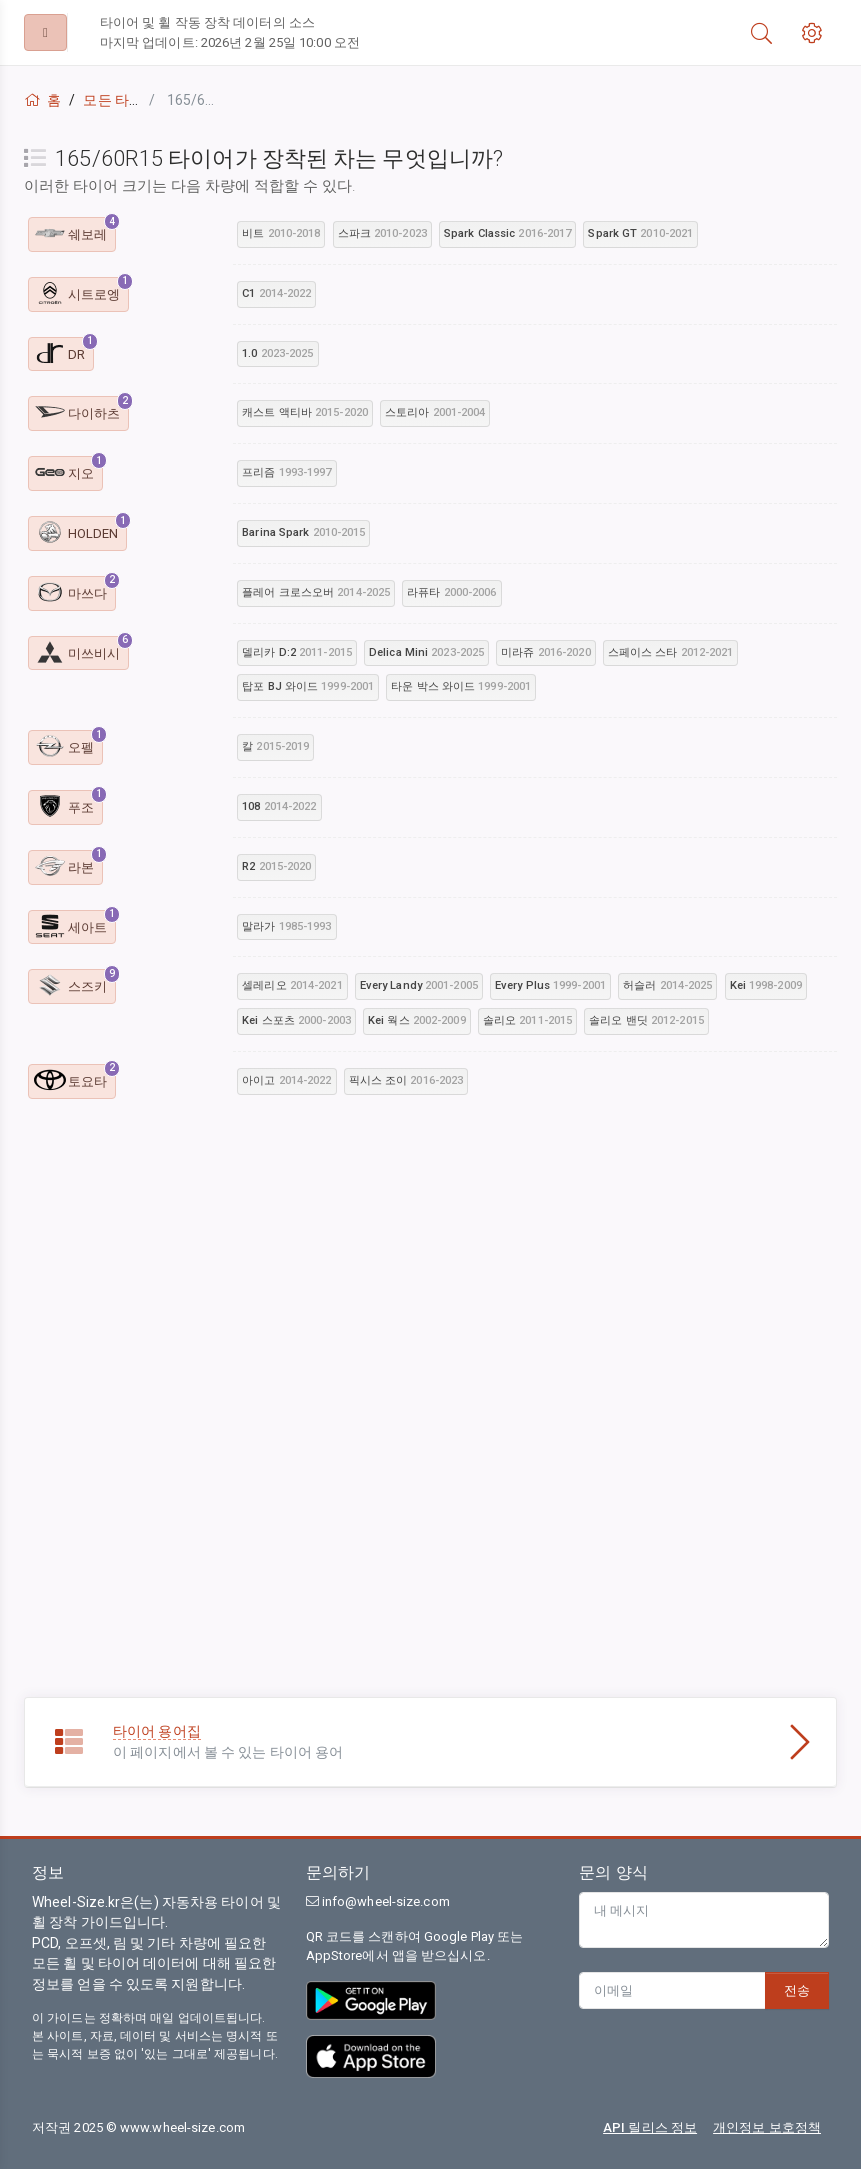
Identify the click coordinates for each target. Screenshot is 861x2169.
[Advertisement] (430, 1267)
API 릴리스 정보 (650, 2127)
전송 (797, 1990)
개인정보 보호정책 (767, 2127)
